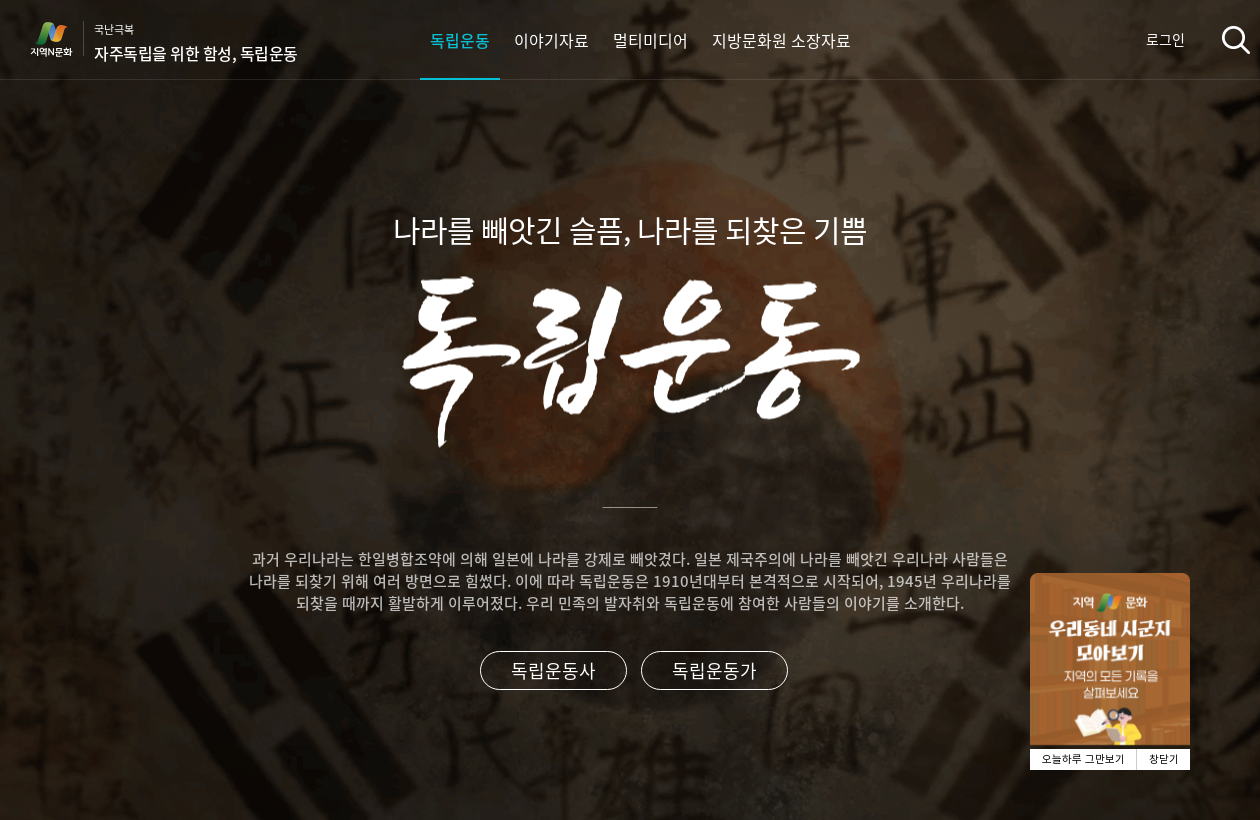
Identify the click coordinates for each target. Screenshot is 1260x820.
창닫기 (1164, 759)
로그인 (1165, 39)
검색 (1236, 39)
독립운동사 (553, 670)
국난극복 (196, 43)
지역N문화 (62, 39)
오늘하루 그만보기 (1083, 759)
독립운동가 (714, 670)
